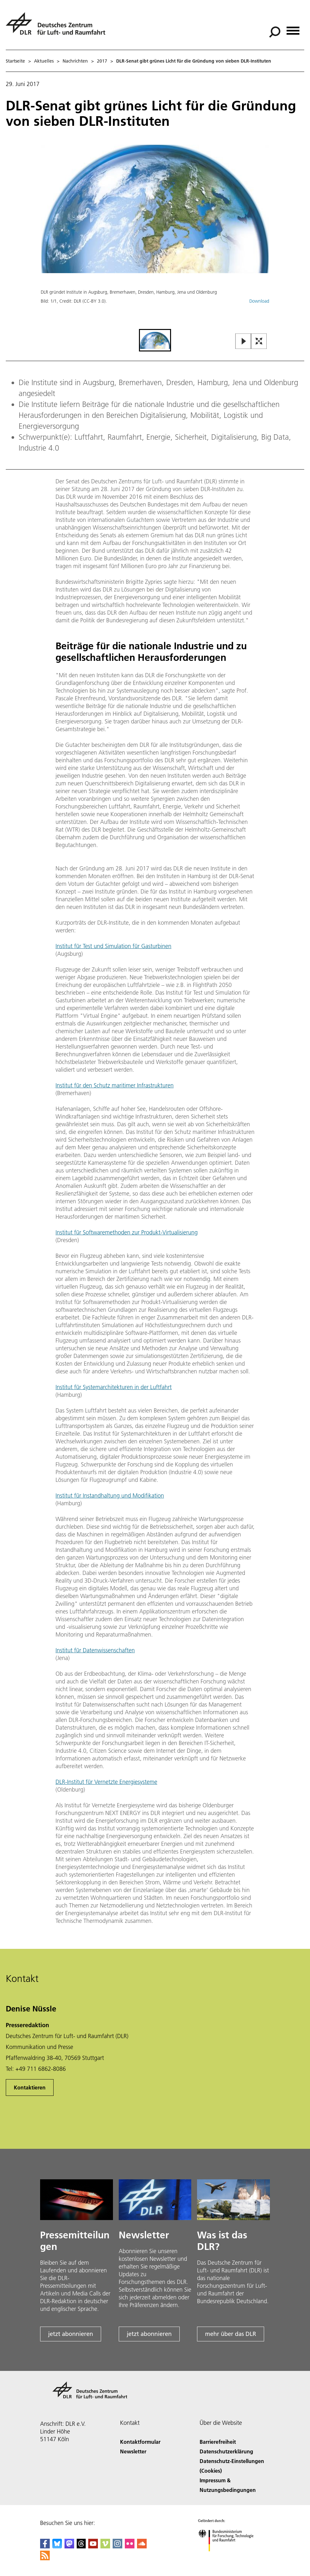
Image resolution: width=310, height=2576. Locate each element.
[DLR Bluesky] (57, 2546)
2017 (102, 61)
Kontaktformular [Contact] (140, 2441)
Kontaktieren (30, 2087)
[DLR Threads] (81, 2546)
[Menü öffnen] (293, 28)
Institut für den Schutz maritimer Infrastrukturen (115, 1085)
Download (259, 301)
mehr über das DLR (230, 2334)
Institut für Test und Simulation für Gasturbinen (113, 946)
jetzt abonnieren (70, 2334)
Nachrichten (75, 61)
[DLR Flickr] (129, 2546)
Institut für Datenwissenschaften (95, 1650)
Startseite (15, 61)
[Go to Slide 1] (155, 340)
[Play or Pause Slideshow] (243, 341)
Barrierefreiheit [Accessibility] (218, 2441)
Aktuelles (44, 61)
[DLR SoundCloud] (142, 2546)
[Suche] (274, 32)
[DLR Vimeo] (105, 2546)
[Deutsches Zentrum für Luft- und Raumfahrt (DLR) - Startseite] (58, 27)
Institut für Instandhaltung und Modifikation (110, 1495)
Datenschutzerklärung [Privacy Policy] (226, 2451)
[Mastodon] (69, 2546)
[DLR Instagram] (117, 2546)
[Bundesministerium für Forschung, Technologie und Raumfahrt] (229, 2557)
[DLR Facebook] (45, 2546)
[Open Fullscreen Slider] (259, 341)
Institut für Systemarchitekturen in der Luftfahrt (114, 1387)
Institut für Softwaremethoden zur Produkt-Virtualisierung (127, 1232)
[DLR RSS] (45, 2558)
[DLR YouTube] (93, 2546)
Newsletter (133, 2451)
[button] (155, 236)
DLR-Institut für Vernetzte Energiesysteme (106, 1781)
